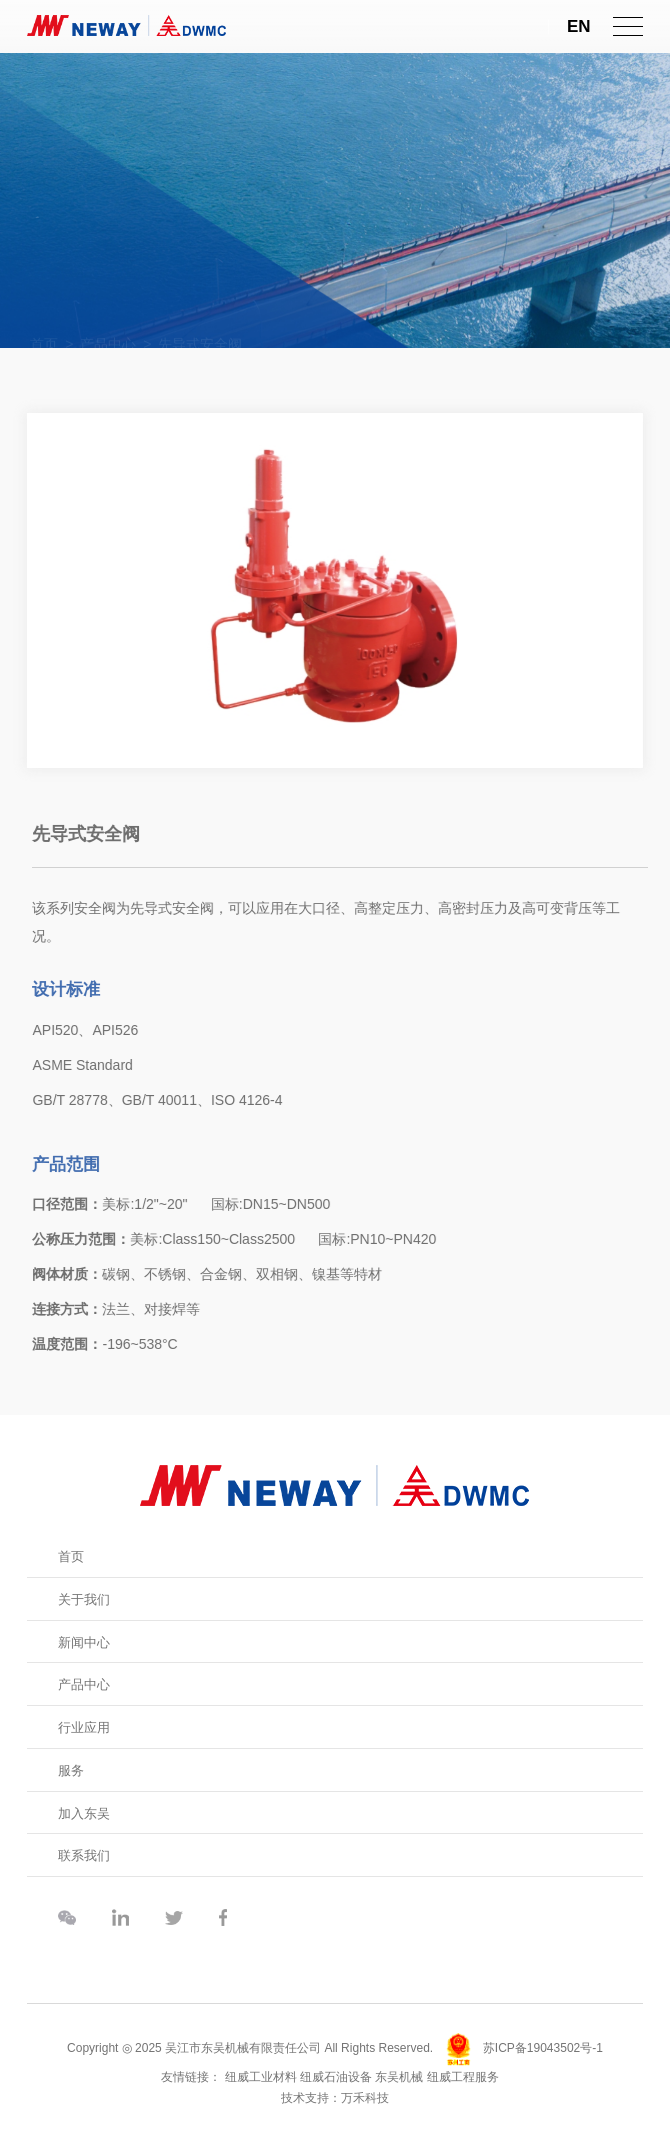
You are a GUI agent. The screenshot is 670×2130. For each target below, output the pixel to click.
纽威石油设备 (336, 2077)
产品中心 (84, 1684)
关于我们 (84, 1599)
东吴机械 (399, 2077)
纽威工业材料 (261, 2077)
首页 (71, 1556)
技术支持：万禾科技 (335, 2098)
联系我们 (84, 1855)
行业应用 (84, 1727)
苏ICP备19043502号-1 (543, 2049)
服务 (71, 1770)
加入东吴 (84, 1813)
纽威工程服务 (463, 2077)
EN (579, 26)
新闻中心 (84, 1642)
